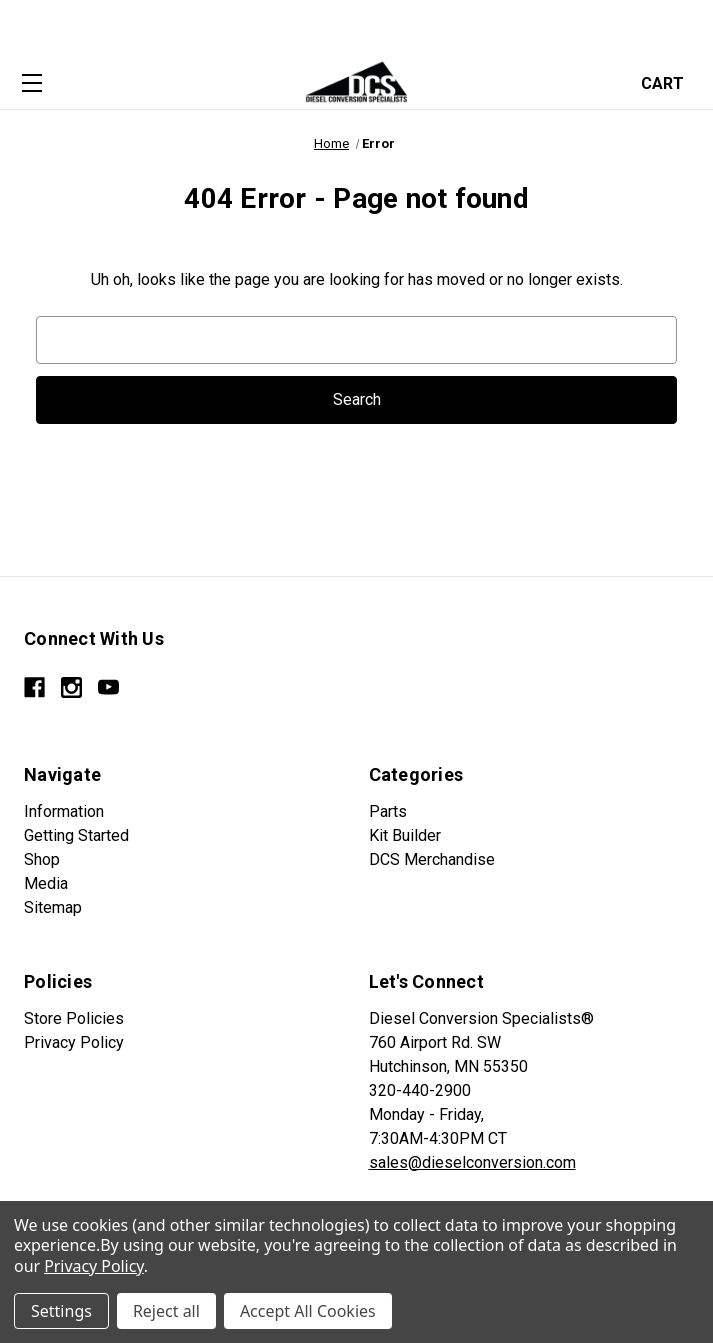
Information (64, 811)
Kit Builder (405, 835)
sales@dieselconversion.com (472, 1162)
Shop (42, 859)
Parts (388, 811)
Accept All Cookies (308, 1311)
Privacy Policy (74, 1042)
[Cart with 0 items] (668, 81)
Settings (61, 1311)
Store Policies (74, 1018)
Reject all (166, 1311)
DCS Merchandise (432, 859)
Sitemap (53, 907)
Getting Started (76, 835)
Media (46, 883)
